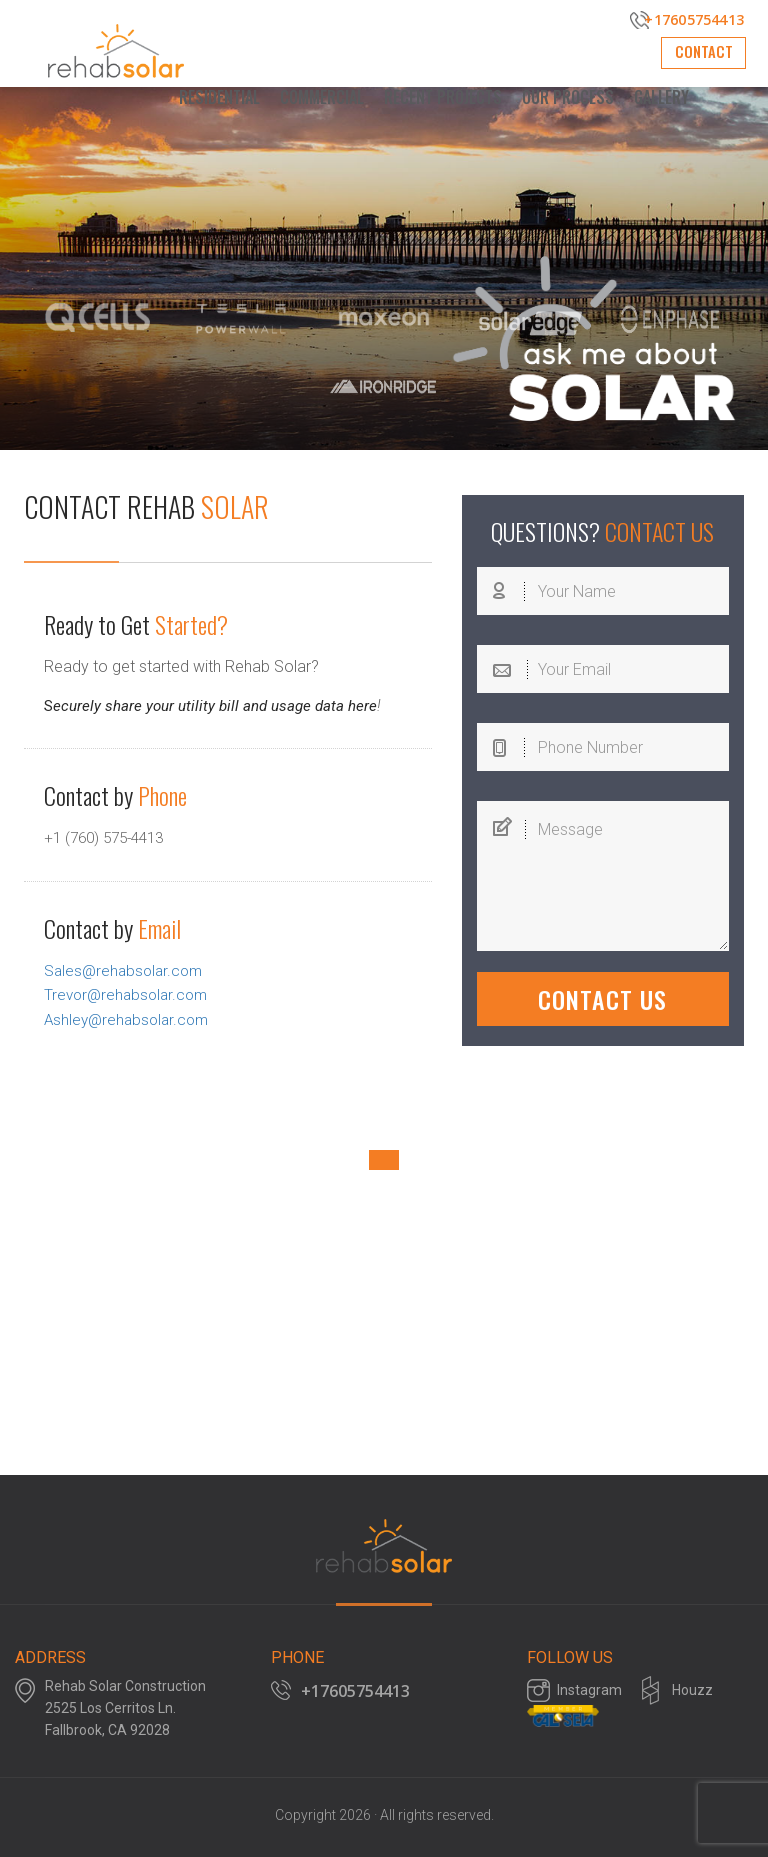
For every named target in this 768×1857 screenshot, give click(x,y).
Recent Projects (443, 97)
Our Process (568, 97)
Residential (219, 97)
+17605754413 (687, 20)
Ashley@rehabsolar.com (130, 1017)
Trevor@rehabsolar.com (129, 993)
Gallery (661, 97)
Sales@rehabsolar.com (126, 969)
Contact (696, 57)
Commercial (322, 97)
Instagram (589, 1695)
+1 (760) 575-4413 (109, 837)
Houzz (692, 1695)
